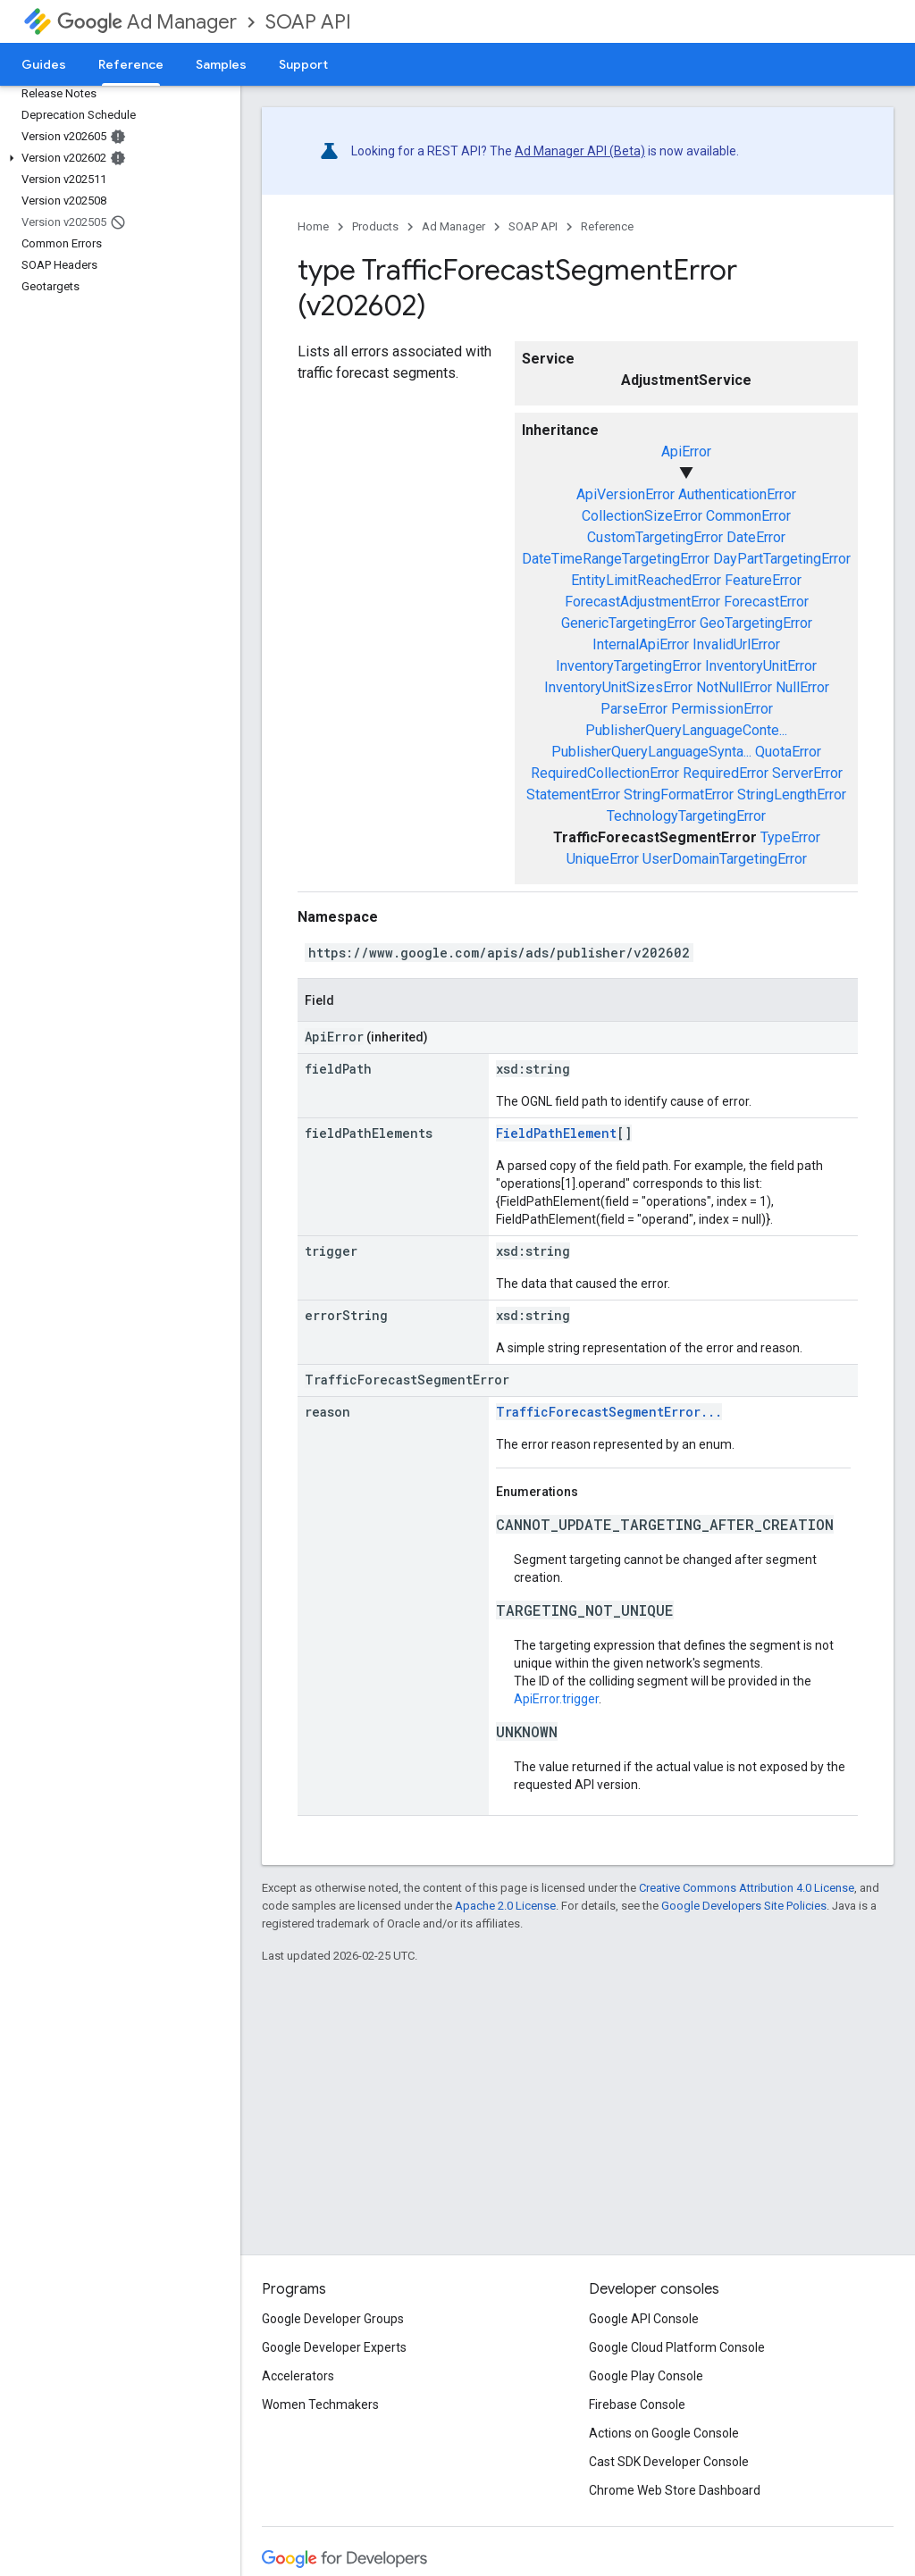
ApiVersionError (625, 494)
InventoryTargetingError (628, 665)
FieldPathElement (556, 1133)
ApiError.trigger (556, 1699)
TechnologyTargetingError (686, 815)
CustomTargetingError (655, 537)
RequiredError (725, 773)
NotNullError (734, 687)
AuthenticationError (737, 494)
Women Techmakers (320, 2404)
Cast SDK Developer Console (669, 2462)
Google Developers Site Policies (744, 1905)
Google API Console (644, 2319)
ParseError (633, 708)
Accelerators (298, 2376)
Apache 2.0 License (505, 1905)
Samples (221, 64)
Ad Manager (147, 22)
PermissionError (722, 708)
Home (313, 226)
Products (375, 226)
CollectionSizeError (642, 515)
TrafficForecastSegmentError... (609, 1411)
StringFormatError (679, 794)
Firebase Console (637, 2404)
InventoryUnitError (761, 665)
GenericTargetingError (628, 623)
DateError (755, 537)
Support (303, 64)
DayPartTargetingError (782, 558)
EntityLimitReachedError (646, 580)
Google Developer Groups (333, 2319)
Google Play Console (646, 2376)
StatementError (573, 794)
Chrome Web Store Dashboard (674, 2490)
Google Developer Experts (334, 2347)
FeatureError (763, 580)
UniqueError (603, 858)
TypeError (790, 837)
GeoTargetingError (756, 623)
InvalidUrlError (736, 644)
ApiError (686, 451)
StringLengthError (791, 794)
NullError (802, 687)
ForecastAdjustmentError (642, 601)
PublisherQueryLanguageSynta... (651, 751)
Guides (43, 64)
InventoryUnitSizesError (618, 687)
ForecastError (766, 601)
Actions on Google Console (664, 2433)
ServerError (807, 773)
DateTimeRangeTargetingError (615, 558)
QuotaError (788, 751)
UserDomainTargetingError (724, 858)
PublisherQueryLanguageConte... (686, 730)
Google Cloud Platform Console (677, 2347)
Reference (607, 226)
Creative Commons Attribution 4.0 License (746, 1887)
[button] (116, 158)
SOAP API (308, 22)
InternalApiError (640, 644)
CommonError (748, 515)
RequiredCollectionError (605, 773)
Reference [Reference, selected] (131, 64)
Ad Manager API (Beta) (580, 151)
